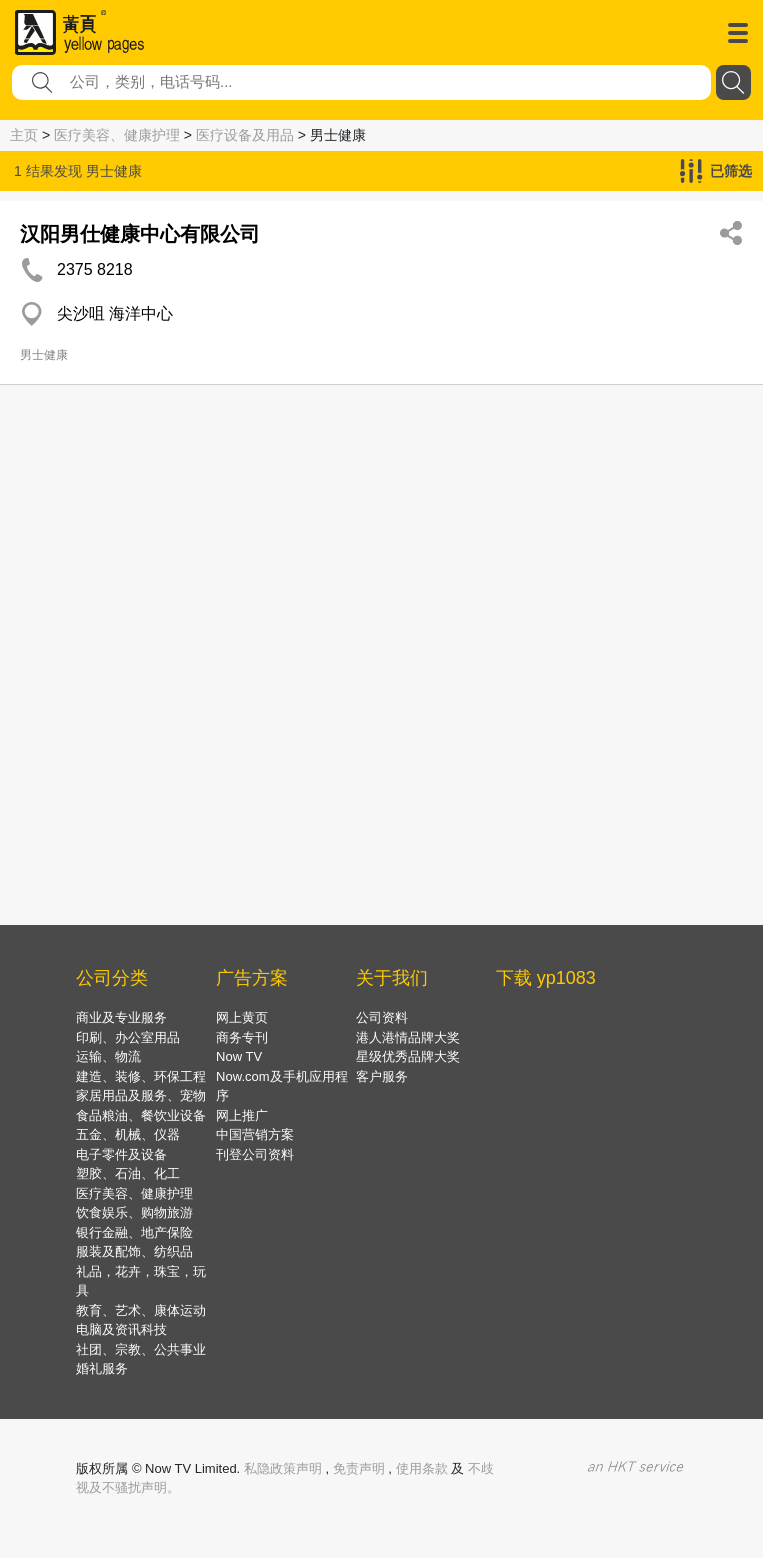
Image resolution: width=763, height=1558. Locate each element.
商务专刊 (242, 1037)
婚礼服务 (102, 1368)
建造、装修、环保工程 (141, 1076)
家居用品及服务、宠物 (141, 1095)
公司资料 (382, 1017)
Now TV (239, 1056)
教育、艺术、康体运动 (141, 1310)
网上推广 (242, 1115)
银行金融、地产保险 (134, 1232)
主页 (24, 135)
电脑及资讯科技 (121, 1329)
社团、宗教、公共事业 (141, 1349)
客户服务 (382, 1076)
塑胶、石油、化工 (128, 1173)
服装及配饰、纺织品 (134, 1251)
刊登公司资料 (255, 1154)
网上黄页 (242, 1017)
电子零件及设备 (121, 1154)
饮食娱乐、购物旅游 (134, 1212)
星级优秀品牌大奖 (408, 1056)
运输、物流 (108, 1056)
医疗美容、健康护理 (117, 135)
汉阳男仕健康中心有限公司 (140, 234)
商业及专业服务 (121, 1017)
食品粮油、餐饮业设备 (141, 1115)
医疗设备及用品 (245, 135)
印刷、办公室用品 (128, 1037)
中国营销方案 (255, 1134)
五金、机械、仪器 (128, 1134)
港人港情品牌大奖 (408, 1037)
